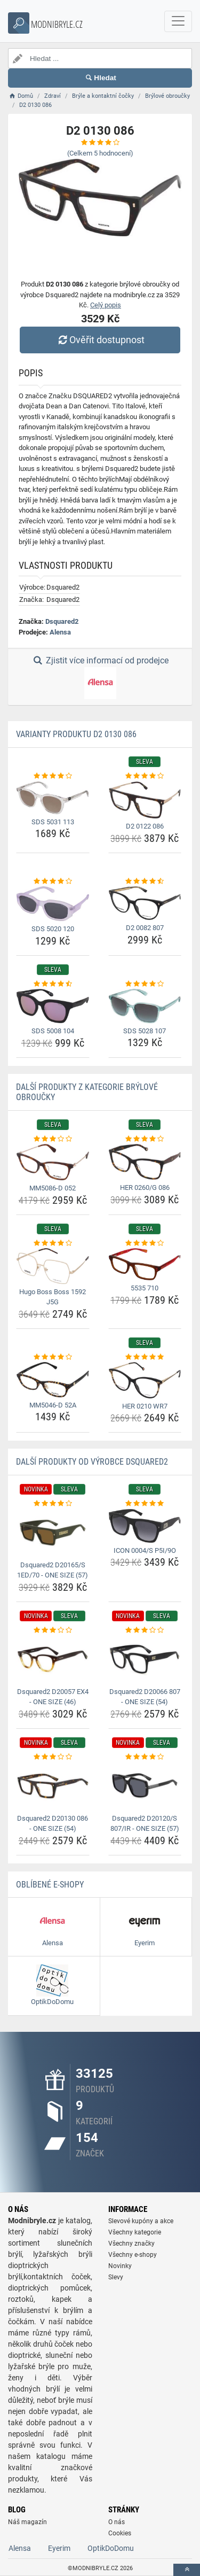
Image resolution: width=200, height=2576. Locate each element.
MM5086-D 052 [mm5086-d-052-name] (52, 1188)
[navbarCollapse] (178, 21)
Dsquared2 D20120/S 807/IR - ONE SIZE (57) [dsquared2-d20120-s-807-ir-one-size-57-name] (144, 1823)
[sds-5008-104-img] (53, 1006)
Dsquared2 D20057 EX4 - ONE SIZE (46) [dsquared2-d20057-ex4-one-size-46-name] (53, 1697)
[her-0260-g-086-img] (145, 1162)
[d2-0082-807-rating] (145, 881)
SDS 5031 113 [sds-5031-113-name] (52, 822)
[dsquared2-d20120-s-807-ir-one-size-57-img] (145, 1786)
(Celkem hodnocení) (100, 153)
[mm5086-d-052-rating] (53, 1139)
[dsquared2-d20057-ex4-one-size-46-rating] (53, 1630)
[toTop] (186, 2570)
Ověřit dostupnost (99, 339)
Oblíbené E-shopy (50, 1884)
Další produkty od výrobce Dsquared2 (92, 1462)
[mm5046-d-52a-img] (53, 1379)
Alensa (60, 632)
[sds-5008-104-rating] (53, 984)
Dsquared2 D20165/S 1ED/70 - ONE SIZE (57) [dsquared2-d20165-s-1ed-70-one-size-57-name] (52, 1570)
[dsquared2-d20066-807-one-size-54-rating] (145, 1630)
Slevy (115, 2277)
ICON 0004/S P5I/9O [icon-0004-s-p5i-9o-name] (145, 1550)
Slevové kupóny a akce (140, 2221)
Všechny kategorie (134, 2232)
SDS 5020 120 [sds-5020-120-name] (52, 929)
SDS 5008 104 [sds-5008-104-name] (52, 1031)
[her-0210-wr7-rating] (145, 1357)
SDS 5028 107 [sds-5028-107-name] (144, 1031)
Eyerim (59, 2548)
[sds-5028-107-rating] (145, 984)
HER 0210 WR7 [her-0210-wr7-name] (144, 1406)
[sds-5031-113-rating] (53, 776)
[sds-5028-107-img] (145, 1006)
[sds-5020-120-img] (53, 903)
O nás (116, 2522)
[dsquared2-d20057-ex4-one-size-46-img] (53, 1659)
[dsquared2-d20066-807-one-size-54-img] (145, 1659)
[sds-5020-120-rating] (53, 881)
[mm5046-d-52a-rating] (53, 1357)
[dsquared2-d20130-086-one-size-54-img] (53, 1786)
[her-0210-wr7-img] (145, 1380)
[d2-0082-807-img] (145, 903)
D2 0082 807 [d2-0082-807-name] (145, 928)
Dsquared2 (61, 621)
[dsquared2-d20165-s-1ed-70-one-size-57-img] (53, 1533)
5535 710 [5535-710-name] (144, 1288)
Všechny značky (131, 2243)
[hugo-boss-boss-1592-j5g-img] (53, 1266)
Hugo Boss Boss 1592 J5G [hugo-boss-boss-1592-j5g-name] (52, 1297)
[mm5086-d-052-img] (53, 1162)
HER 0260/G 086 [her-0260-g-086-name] (145, 1187)
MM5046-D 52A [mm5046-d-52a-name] (52, 1405)
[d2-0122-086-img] (145, 800)
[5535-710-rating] (145, 1243)
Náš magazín (27, 2522)
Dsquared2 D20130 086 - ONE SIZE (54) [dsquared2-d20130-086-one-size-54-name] (52, 1823)
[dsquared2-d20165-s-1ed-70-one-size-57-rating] (53, 1503)
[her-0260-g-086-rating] (145, 1139)
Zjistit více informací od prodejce (99, 677)
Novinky (120, 2266)
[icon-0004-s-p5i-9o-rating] (145, 1503)
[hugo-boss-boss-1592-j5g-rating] (53, 1243)
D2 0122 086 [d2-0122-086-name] (145, 826)
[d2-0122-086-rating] (145, 776)
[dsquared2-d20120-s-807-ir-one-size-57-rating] (145, 1757)
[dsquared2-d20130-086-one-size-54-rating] (53, 1757)
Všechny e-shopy (132, 2254)
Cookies (119, 2533)
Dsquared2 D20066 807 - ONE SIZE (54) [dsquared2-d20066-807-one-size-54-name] (144, 1697)
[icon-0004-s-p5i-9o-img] (145, 1526)
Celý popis (105, 305)
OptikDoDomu (110, 2548)
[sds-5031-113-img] (53, 798)
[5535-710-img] (145, 1264)
